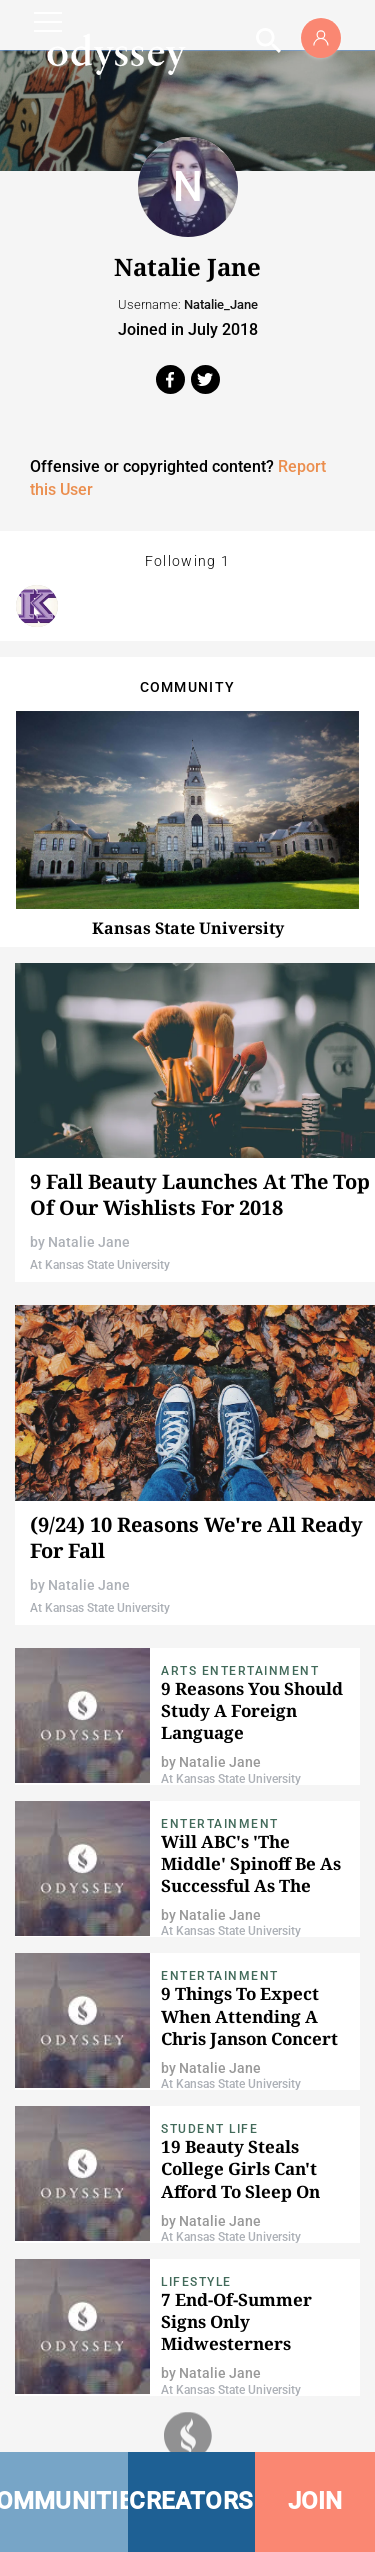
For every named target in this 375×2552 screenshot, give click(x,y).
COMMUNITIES (64, 2501)
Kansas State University (188, 928)
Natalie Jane (89, 1242)
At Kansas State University (100, 1265)
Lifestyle (196, 2282)
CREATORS (191, 2501)
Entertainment (220, 1824)
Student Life (209, 2129)
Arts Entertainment (240, 1671)
